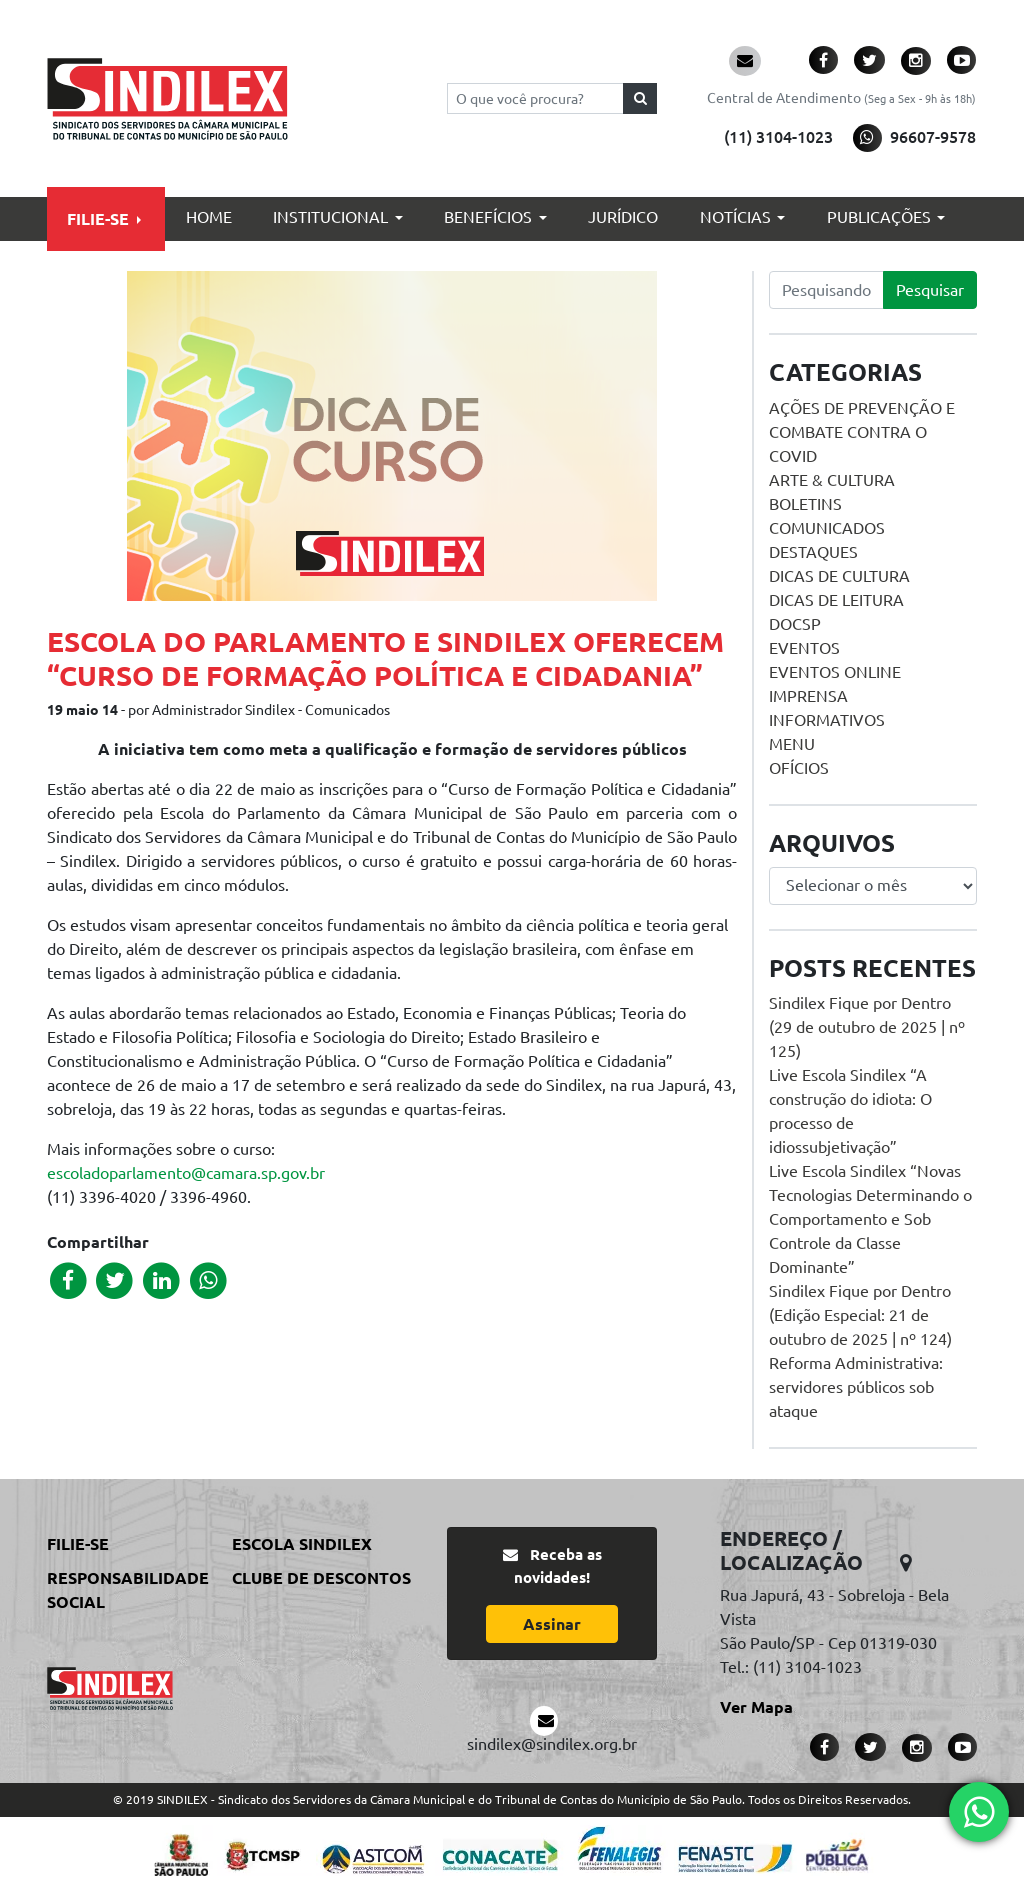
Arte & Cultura (832, 480)
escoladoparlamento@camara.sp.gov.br (186, 1173)
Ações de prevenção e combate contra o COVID (862, 432)
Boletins (805, 504)
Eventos (804, 648)
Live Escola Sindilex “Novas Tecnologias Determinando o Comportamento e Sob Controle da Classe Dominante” (870, 1219)
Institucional (330, 217)
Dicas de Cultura (839, 576)
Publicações (879, 217)
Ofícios (799, 768)
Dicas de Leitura (836, 600)
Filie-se (98, 219)
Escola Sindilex (302, 1544)
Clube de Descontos (321, 1578)
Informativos (827, 720)
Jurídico (623, 217)
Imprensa (808, 696)
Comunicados (827, 528)
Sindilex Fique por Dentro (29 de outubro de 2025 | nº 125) (867, 1027)
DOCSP (795, 624)
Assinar (552, 1624)
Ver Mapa (756, 1707)
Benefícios (488, 217)
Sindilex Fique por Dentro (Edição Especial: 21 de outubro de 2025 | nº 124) (860, 1315)
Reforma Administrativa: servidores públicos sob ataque (856, 1387)
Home (209, 217)
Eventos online (835, 672)
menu (792, 744)
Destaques (813, 552)
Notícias (735, 217)
